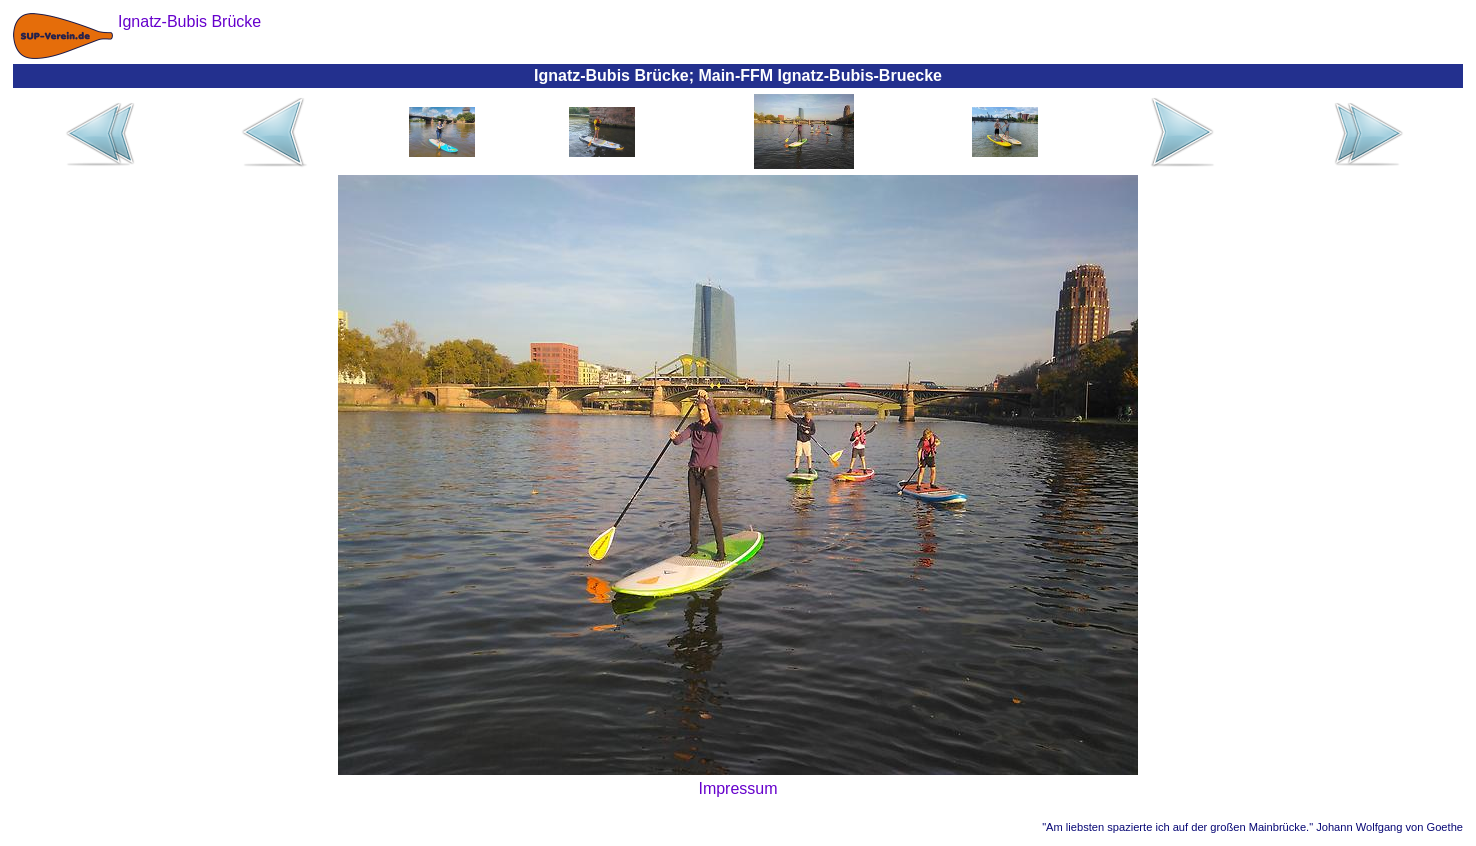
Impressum (737, 788)
